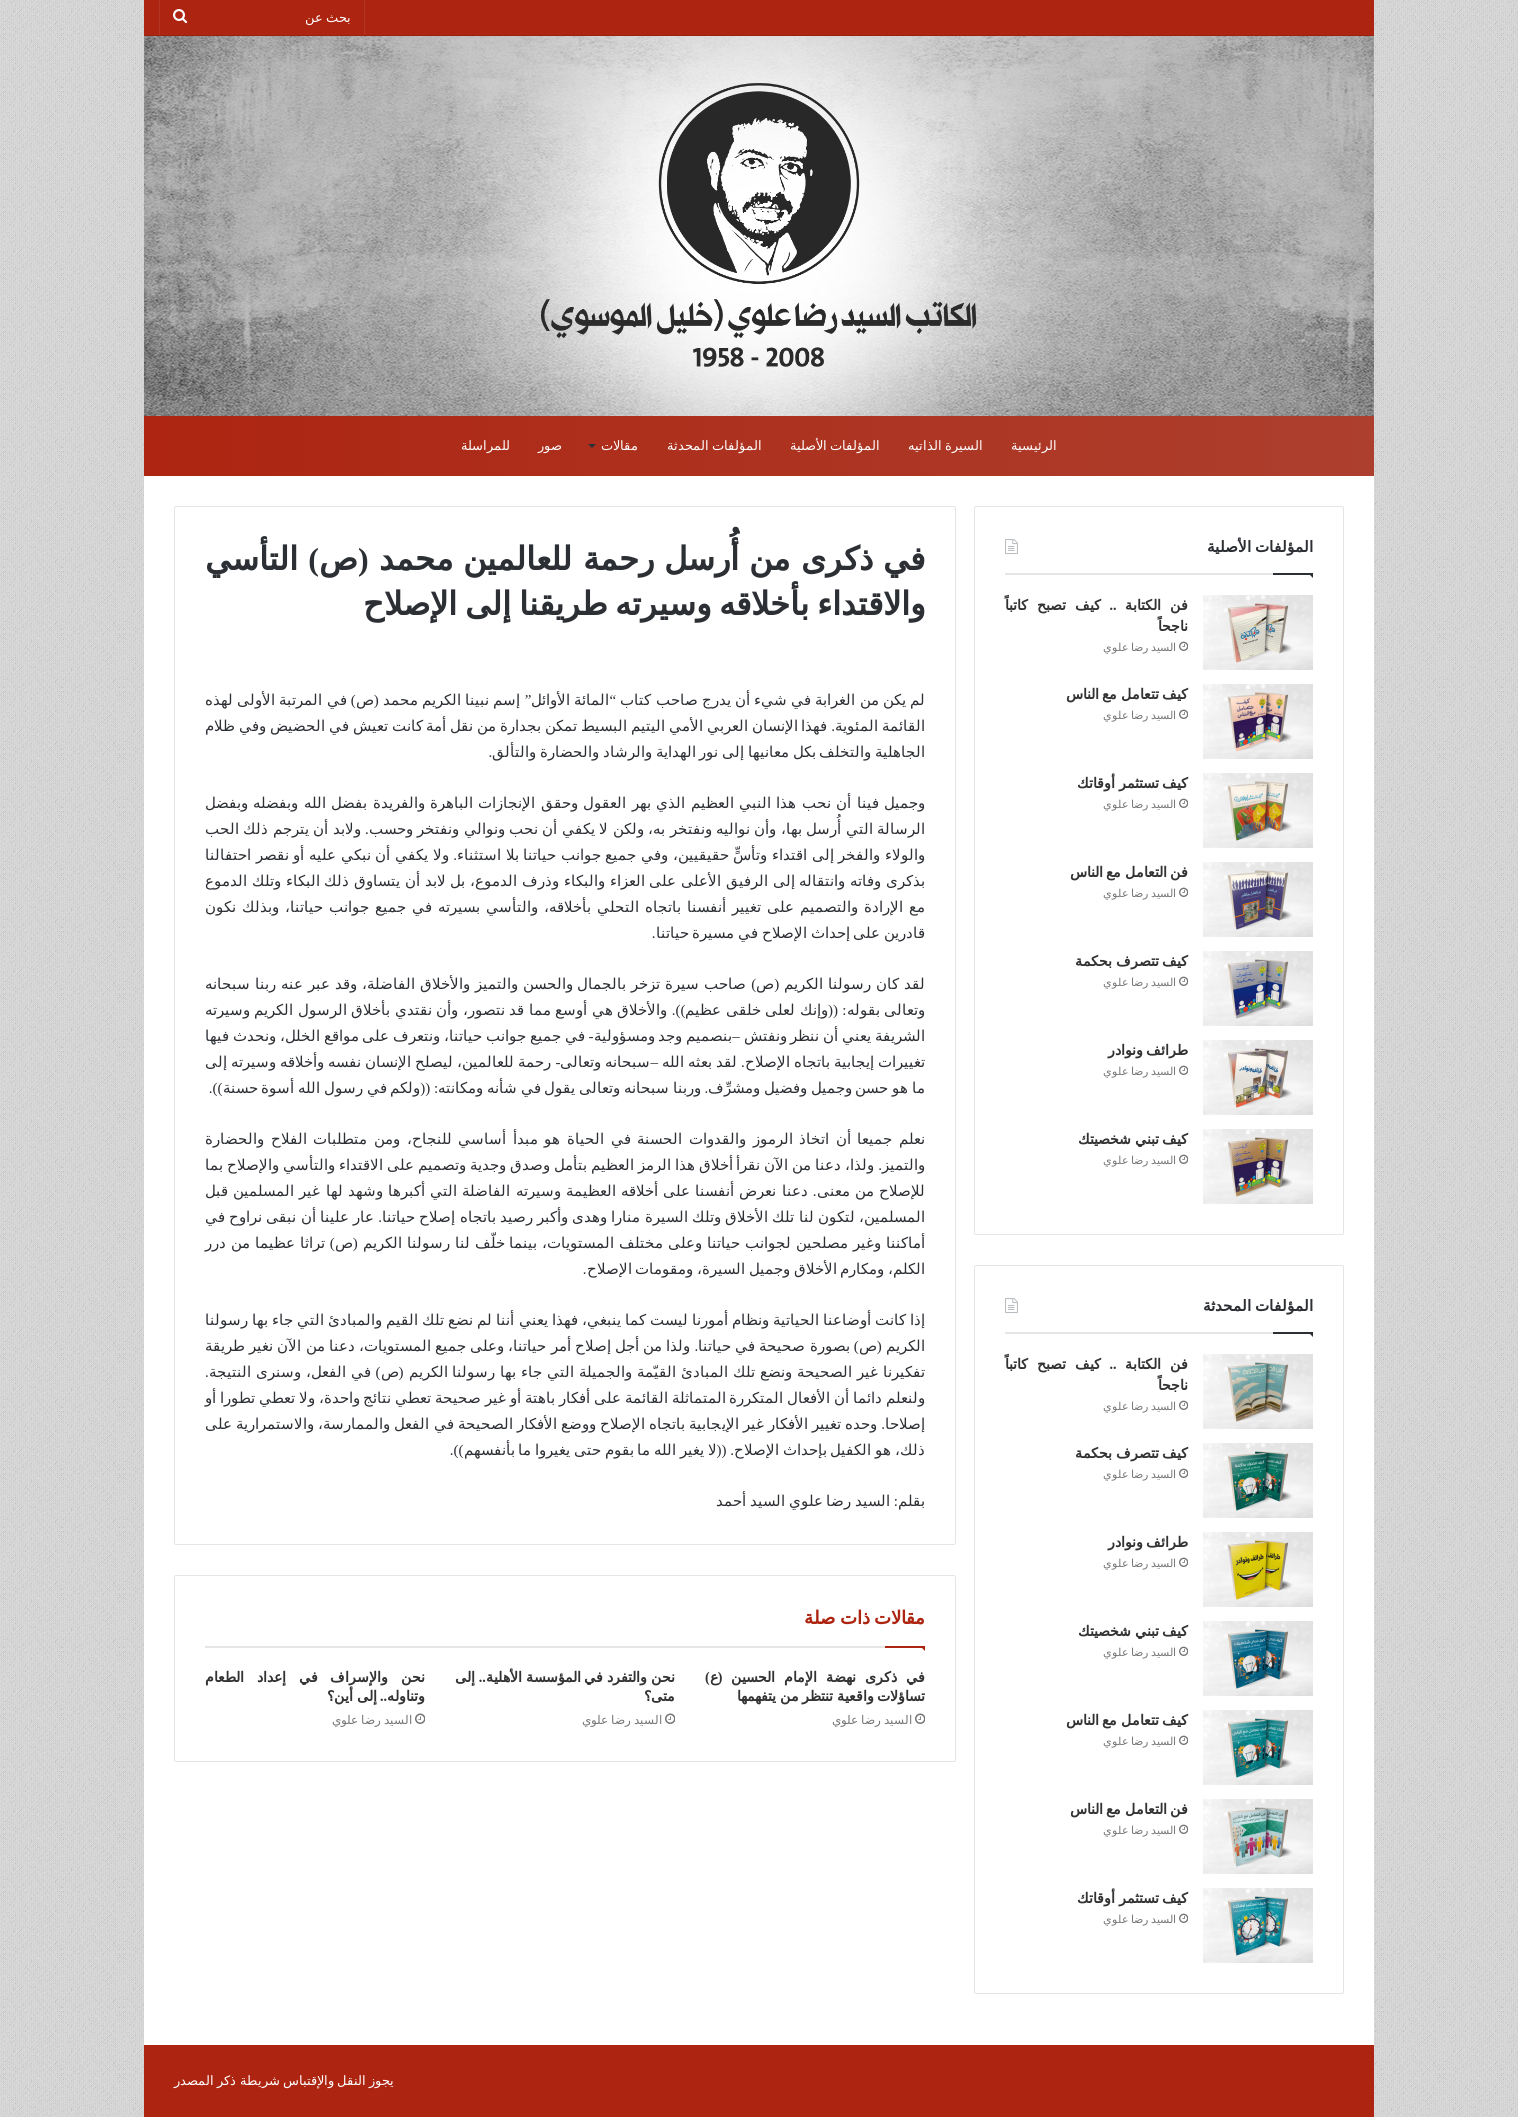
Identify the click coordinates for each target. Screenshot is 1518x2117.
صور (550, 445)
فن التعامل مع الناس (1129, 872)
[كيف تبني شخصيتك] (1258, 1166)
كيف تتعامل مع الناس (1127, 694)
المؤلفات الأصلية (835, 445)
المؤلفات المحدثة (714, 445)
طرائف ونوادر (1148, 1050)
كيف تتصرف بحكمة (1131, 961)
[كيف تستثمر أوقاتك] (1258, 810)
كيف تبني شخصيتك (1133, 1139)
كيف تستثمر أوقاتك (1132, 783)
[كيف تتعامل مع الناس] (1258, 721)
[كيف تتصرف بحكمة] (1258, 988)
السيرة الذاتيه (945, 445)
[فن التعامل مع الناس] (1258, 899)
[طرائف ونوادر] (1258, 1077)
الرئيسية (1034, 445)
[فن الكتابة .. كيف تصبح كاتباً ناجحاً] (1258, 632)
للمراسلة (485, 445)
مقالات (619, 445)
